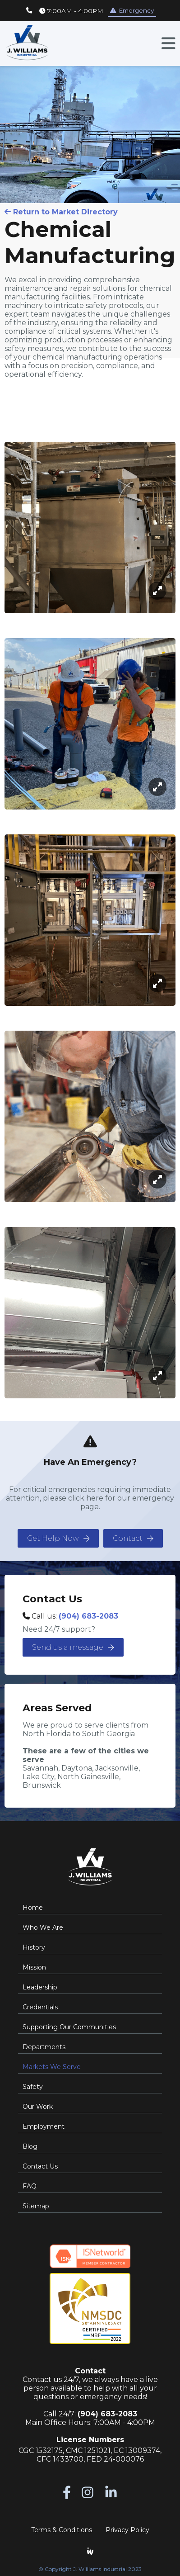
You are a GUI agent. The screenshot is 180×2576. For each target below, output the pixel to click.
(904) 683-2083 (88, 1616)
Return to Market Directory (61, 212)
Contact (133, 1538)
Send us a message (73, 1647)
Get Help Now (58, 1538)
